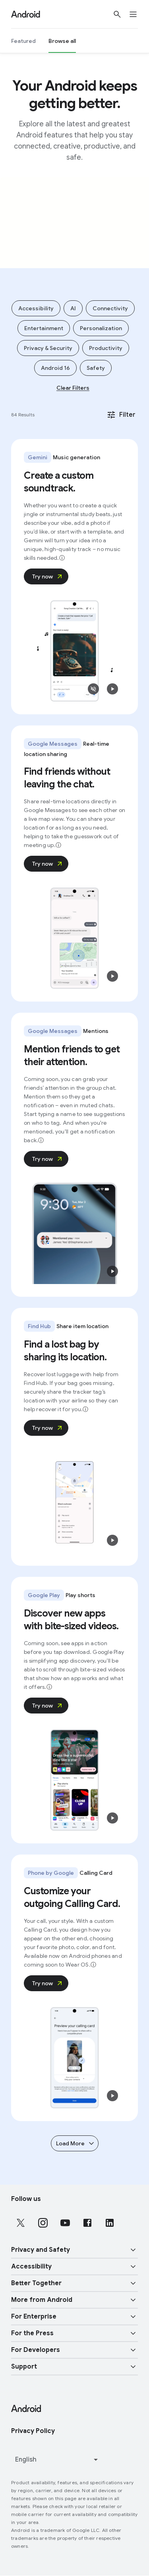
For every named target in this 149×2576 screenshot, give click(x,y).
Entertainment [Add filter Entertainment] (43, 328)
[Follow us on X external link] (20, 2222)
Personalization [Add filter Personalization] (101, 328)
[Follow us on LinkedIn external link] (109, 2222)
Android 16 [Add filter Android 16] (55, 367)
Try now (47, 576)
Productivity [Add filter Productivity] (105, 348)
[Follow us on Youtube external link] (65, 2222)
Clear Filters (72, 387)
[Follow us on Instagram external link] (42, 2222)
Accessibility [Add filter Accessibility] (36, 308)
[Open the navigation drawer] (137, 14)
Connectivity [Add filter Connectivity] (110, 308)
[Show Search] (117, 14)
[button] (93, 688)
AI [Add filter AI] (73, 308)
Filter (120, 415)
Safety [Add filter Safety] (96, 367)
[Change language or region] (57, 2459)
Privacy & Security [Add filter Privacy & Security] (48, 348)
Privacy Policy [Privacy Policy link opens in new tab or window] (33, 2431)
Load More (75, 2143)
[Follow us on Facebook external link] (87, 2222)
